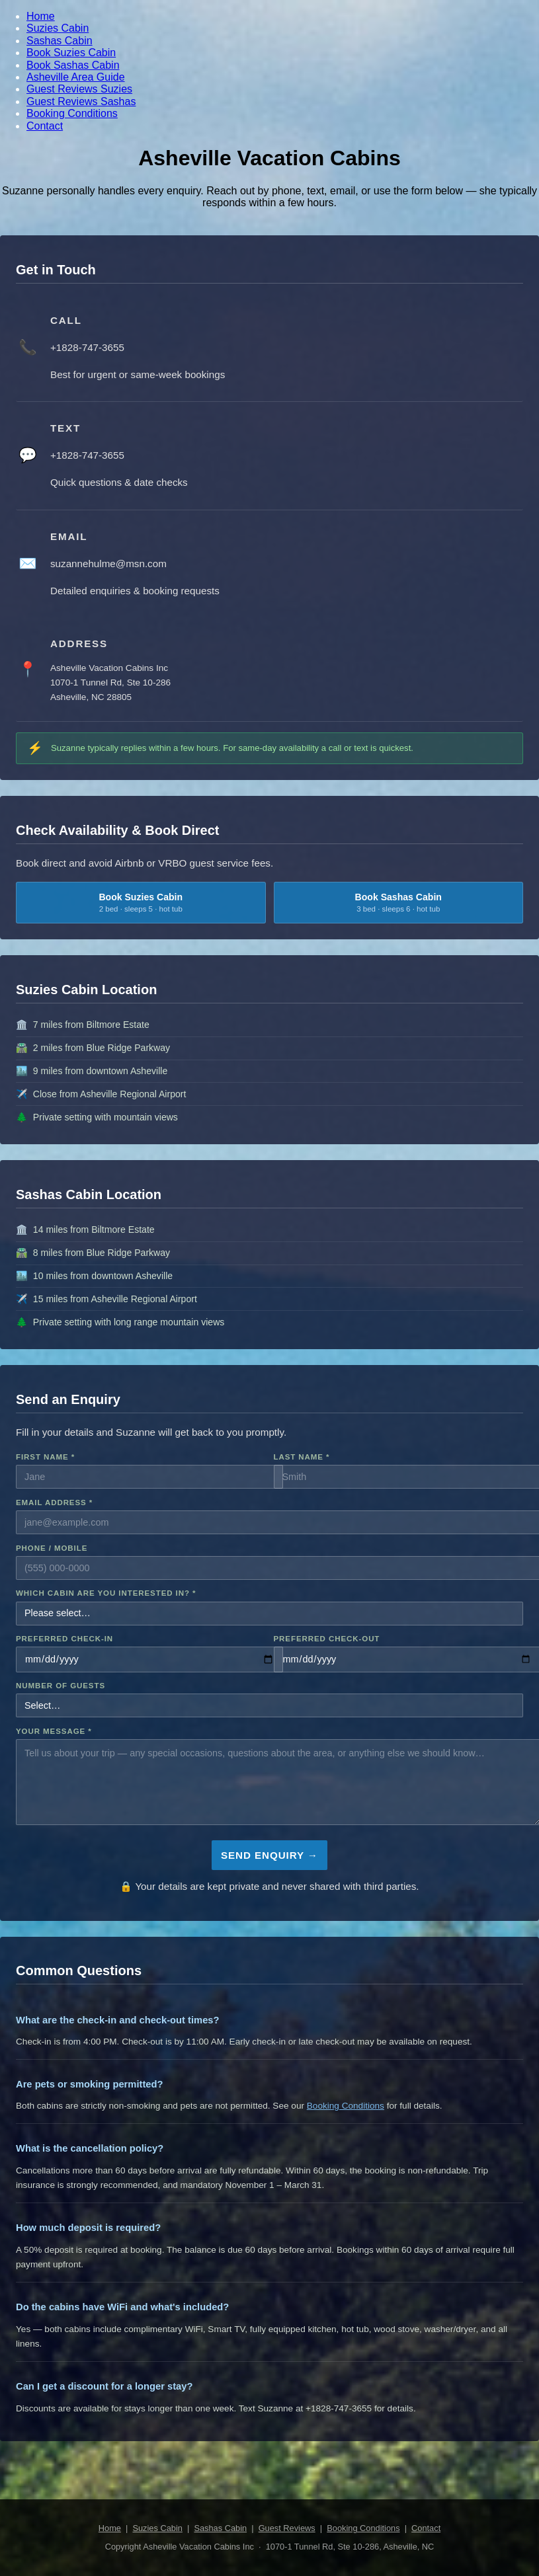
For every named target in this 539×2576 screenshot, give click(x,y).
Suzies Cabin (57, 28)
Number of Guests (60, 1686)
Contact (44, 126)
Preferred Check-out (327, 1639)
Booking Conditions (72, 113)
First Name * (45, 1457)
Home (40, 16)
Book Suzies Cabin (71, 52)
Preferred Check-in (64, 1639)
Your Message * (54, 1731)
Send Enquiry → (269, 1855)
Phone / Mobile (51, 1548)
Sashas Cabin (59, 40)
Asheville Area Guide (75, 77)
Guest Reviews (287, 2528)
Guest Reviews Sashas (81, 101)
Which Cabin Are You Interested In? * (106, 1593)
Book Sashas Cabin (73, 65)
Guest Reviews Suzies (79, 89)
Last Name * (302, 1457)
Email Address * (54, 1502)
